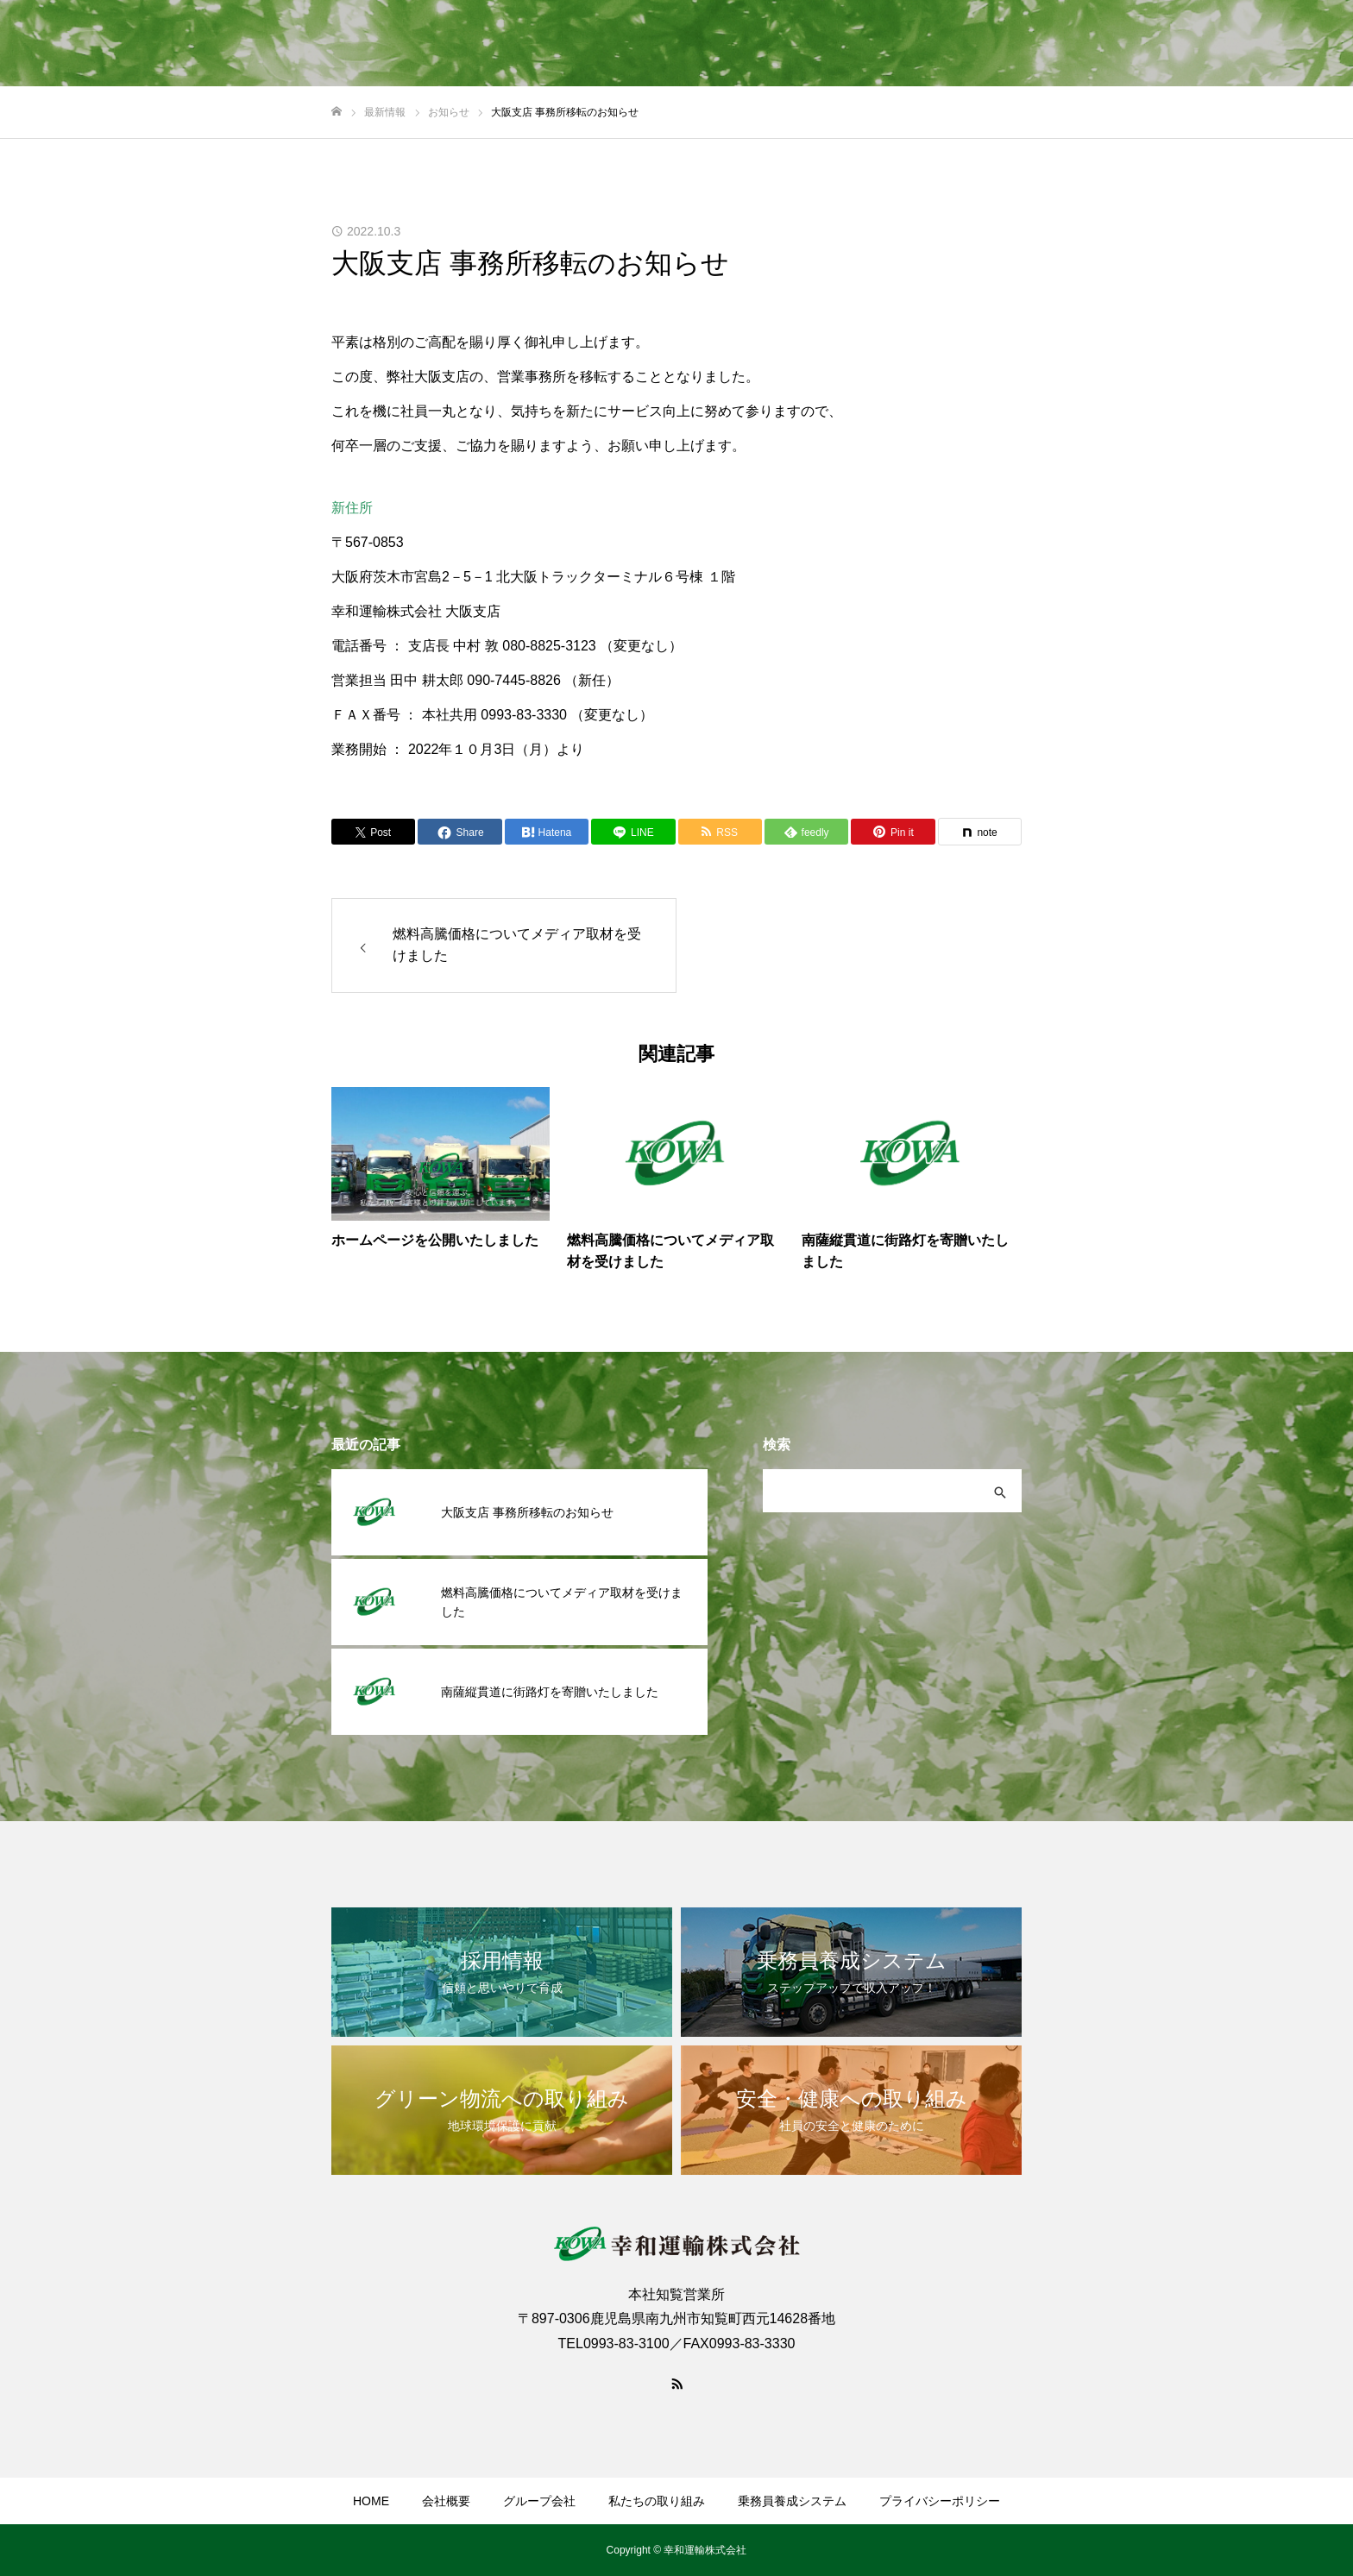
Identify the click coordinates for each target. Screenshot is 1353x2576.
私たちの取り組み (656, 2501)
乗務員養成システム (792, 2501)
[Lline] (633, 832)
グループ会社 (539, 2501)
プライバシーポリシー (939, 2501)
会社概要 (446, 2501)
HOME (371, 2501)
